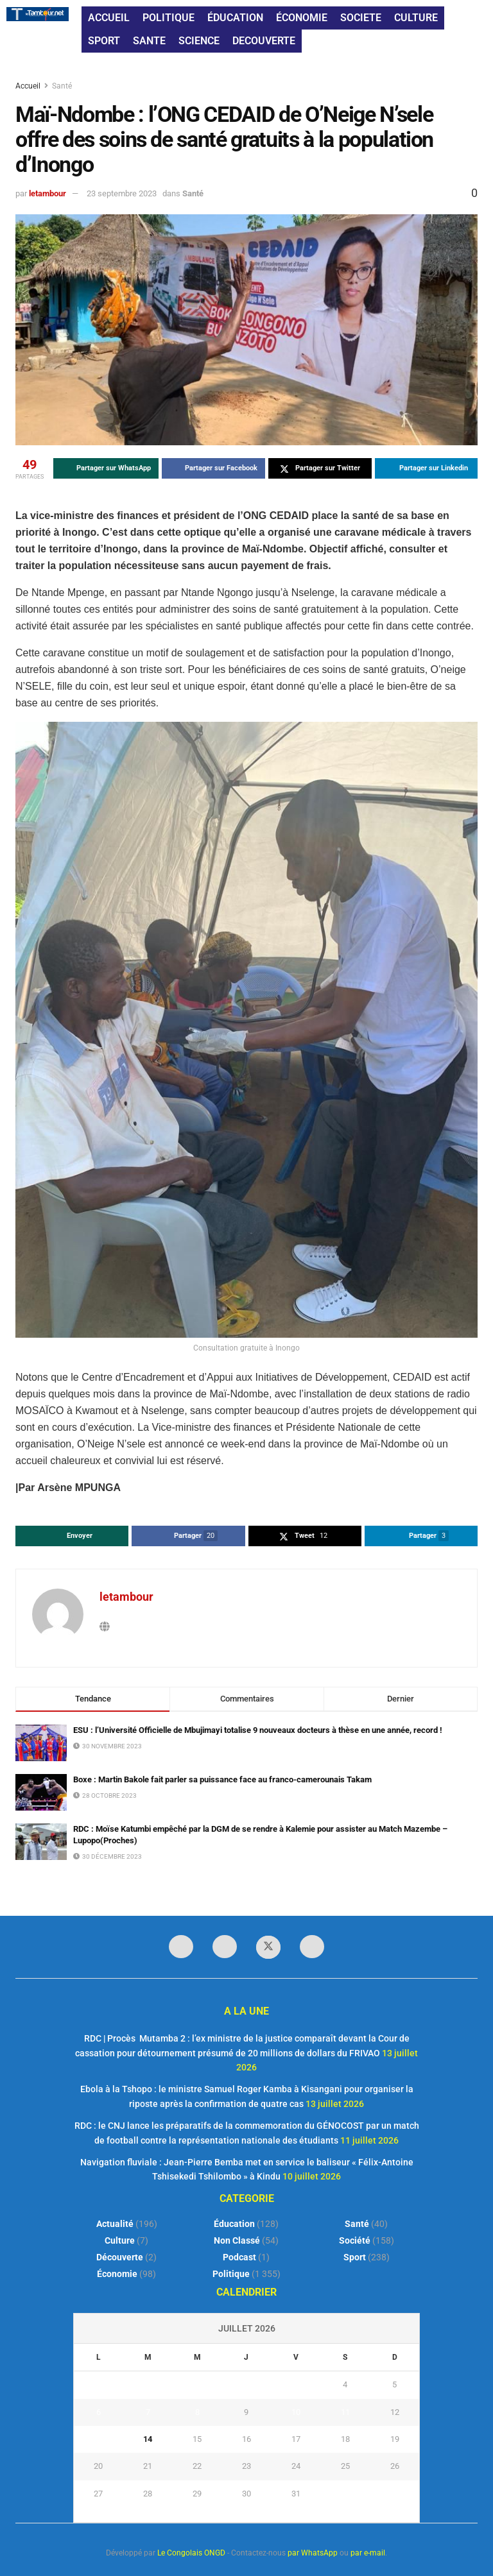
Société (354, 2240)
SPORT (104, 41)
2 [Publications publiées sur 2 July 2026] (246, 2384)
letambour (47, 193)
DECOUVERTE (263, 41)
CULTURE (416, 18)
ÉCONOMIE (301, 18)
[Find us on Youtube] (312, 1946)
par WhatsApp (313, 2552)
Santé (62, 85)
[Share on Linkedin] (426, 468)
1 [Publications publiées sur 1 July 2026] (197, 2384)
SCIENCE (199, 41)
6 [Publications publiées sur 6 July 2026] (98, 2412)
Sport (354, 2257)
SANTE (149, 41)
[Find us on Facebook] (181, 1946)
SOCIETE (360, 18)
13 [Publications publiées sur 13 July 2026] (98, 2439)
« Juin (243, 2514)
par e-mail (367, 2552)
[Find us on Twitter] (268, 1947)
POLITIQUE (169, 18)
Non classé (237, 2240)
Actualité (115, 2224)
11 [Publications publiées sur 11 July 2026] (345, 2412)
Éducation (234, 2224)
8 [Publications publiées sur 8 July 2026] (197, 2412)
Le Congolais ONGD (191, 2552)
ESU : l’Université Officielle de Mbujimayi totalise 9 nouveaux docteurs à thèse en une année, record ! (257, 1730)
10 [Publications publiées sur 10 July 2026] (295, 2412)
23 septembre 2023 (122, 193)
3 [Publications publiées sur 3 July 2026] (295, 2384)
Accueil (28, 85)
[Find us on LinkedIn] (224, 1946)
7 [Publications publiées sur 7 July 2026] (148, 2412)
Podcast (239, 2257)
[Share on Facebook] (213, 468)
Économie (117, 2274)
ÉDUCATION (235, 18)
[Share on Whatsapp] (106, 468)
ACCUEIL (109, 18)
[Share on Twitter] (320, 468)
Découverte (119, 2257)
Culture (120, 2240)
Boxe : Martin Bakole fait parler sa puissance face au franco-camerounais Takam (222, 1779)
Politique (231, 2274)
